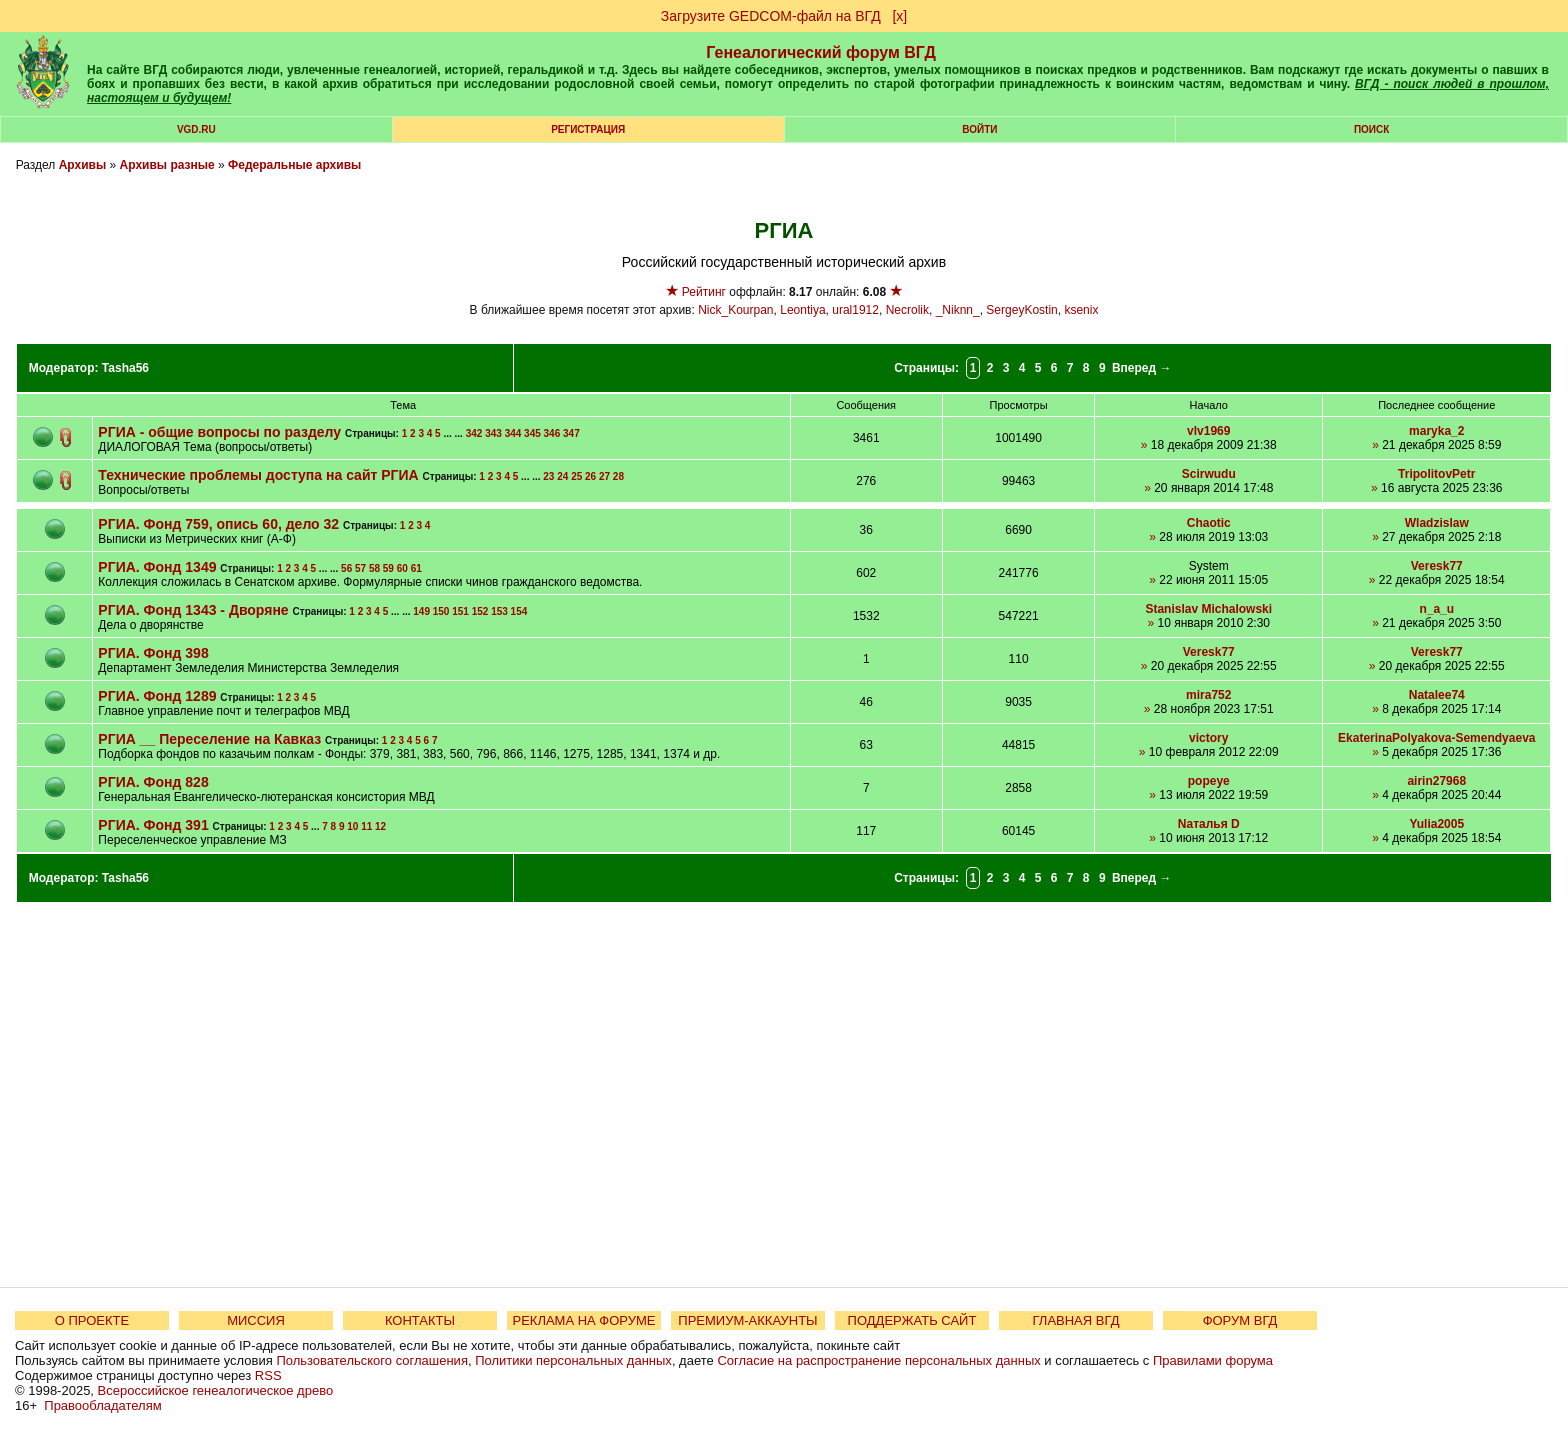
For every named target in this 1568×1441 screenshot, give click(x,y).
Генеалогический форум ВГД (821, 52)
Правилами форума (1213, 1360)
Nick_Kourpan (735, 310)
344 (513, 433)
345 (532, 433)
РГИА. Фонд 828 (153, 782)
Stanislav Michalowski (1208, 609)
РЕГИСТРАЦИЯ (588, 129)
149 (421, 611)
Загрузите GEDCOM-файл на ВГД (771, 16)
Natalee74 (1437, 695)
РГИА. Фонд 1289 (159, 696)
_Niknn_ (958, 310)
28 (618, 476)
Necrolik (907, 310)
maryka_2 (1436, 431)
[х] (899, 16)
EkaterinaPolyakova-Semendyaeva (1436, 738)
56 (346, 568)
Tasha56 (125, 368)
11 (366, 826)
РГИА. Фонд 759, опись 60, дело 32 (220, 524)
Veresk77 (1437, 566)
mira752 (1208, 695)
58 (374, 568)
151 (460, 611)
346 (552, 433)
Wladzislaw (1437, 523)
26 (590, 476)
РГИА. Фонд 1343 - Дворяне (193, 610)
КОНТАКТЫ (420, 1320)
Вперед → (1142, 368)
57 (360, 568)
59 (388, 568)
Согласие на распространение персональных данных (878, 1360)
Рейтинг (704, 292)
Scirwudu (1209, 474)
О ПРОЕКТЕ (92, 1320)
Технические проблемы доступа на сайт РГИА (258, 475)
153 (499, 611)
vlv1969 (1208, 431)
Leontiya (802, 310)
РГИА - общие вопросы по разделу (219, 432)
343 (493, 433)
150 (441, 611)
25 (576, 476)
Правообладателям (102, 1405)
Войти (979, 129)
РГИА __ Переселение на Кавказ (209, 739)
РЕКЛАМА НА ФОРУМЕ (583, 1320)
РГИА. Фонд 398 (153, 653)
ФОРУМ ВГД (1240, 1320)
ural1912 (855, 310)
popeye (1209, 781)
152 (480, 611)
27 (604, 476)
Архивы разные (167, 165)
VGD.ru (196, 129)
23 (548, 476)
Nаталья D (1209, 824)
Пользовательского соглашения (372, 1360)
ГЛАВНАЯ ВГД (1076, 1320)
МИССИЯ (256, 1320)
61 (416, 568)
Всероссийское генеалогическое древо (216, 1390)
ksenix (1081, 310)
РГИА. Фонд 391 (155, 825)
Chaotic (1209, 523)
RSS (268, 1375)
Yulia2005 (1436, 824)
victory (1208, 738)
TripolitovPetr (1436, 474)
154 (519, 611)
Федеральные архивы (294, 165)
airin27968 (1436, 781)
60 (402, 568)
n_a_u (1436, 609)
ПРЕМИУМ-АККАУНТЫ (747, 1320)
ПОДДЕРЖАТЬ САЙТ (912, 1320)
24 (562, 476)
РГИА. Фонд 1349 (159, 567)
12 (380, 826)
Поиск (1371, 129)
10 (352, 826)
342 (474, 433)
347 (571, 433)
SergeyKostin (1021, 310)
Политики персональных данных (573, 1360)
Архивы (83, 165)
